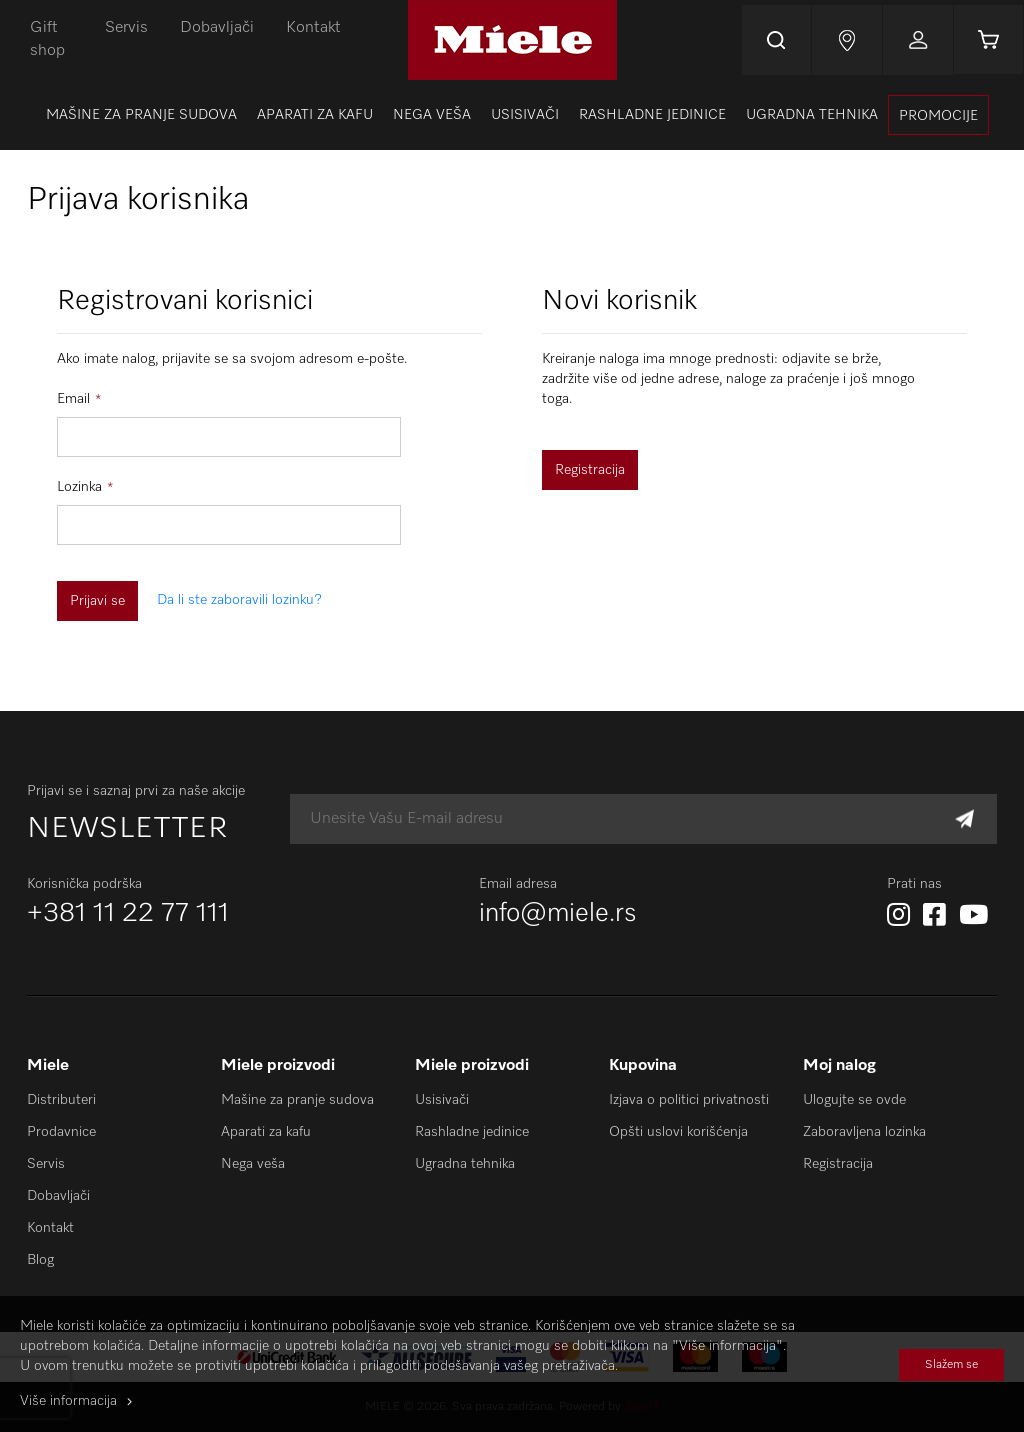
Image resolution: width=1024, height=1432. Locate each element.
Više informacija (68, 1401)
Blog (40, 1260)
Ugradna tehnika (465, 1164)
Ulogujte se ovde (854, 1100)
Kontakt (313, 28)
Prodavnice (61, 1132)
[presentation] (938, 115)
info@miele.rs (558, 914)
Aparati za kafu (266, 1132)
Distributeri (61, 1100)
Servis (126, 28)
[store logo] (511, 40)
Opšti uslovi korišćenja (678, 1132)
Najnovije (846, 40)
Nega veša (253, 1164)
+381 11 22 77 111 (128, 914)
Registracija (838, 1164)
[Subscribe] (964, 819)
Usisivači (442, 1100)
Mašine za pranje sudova (297, 1100)
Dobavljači (217, 28)
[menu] (512, 115)
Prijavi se (917, 40)
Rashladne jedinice (472, 1132)
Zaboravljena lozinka (864, 1132)
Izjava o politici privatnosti (689, 1100)
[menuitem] (141, 115)
